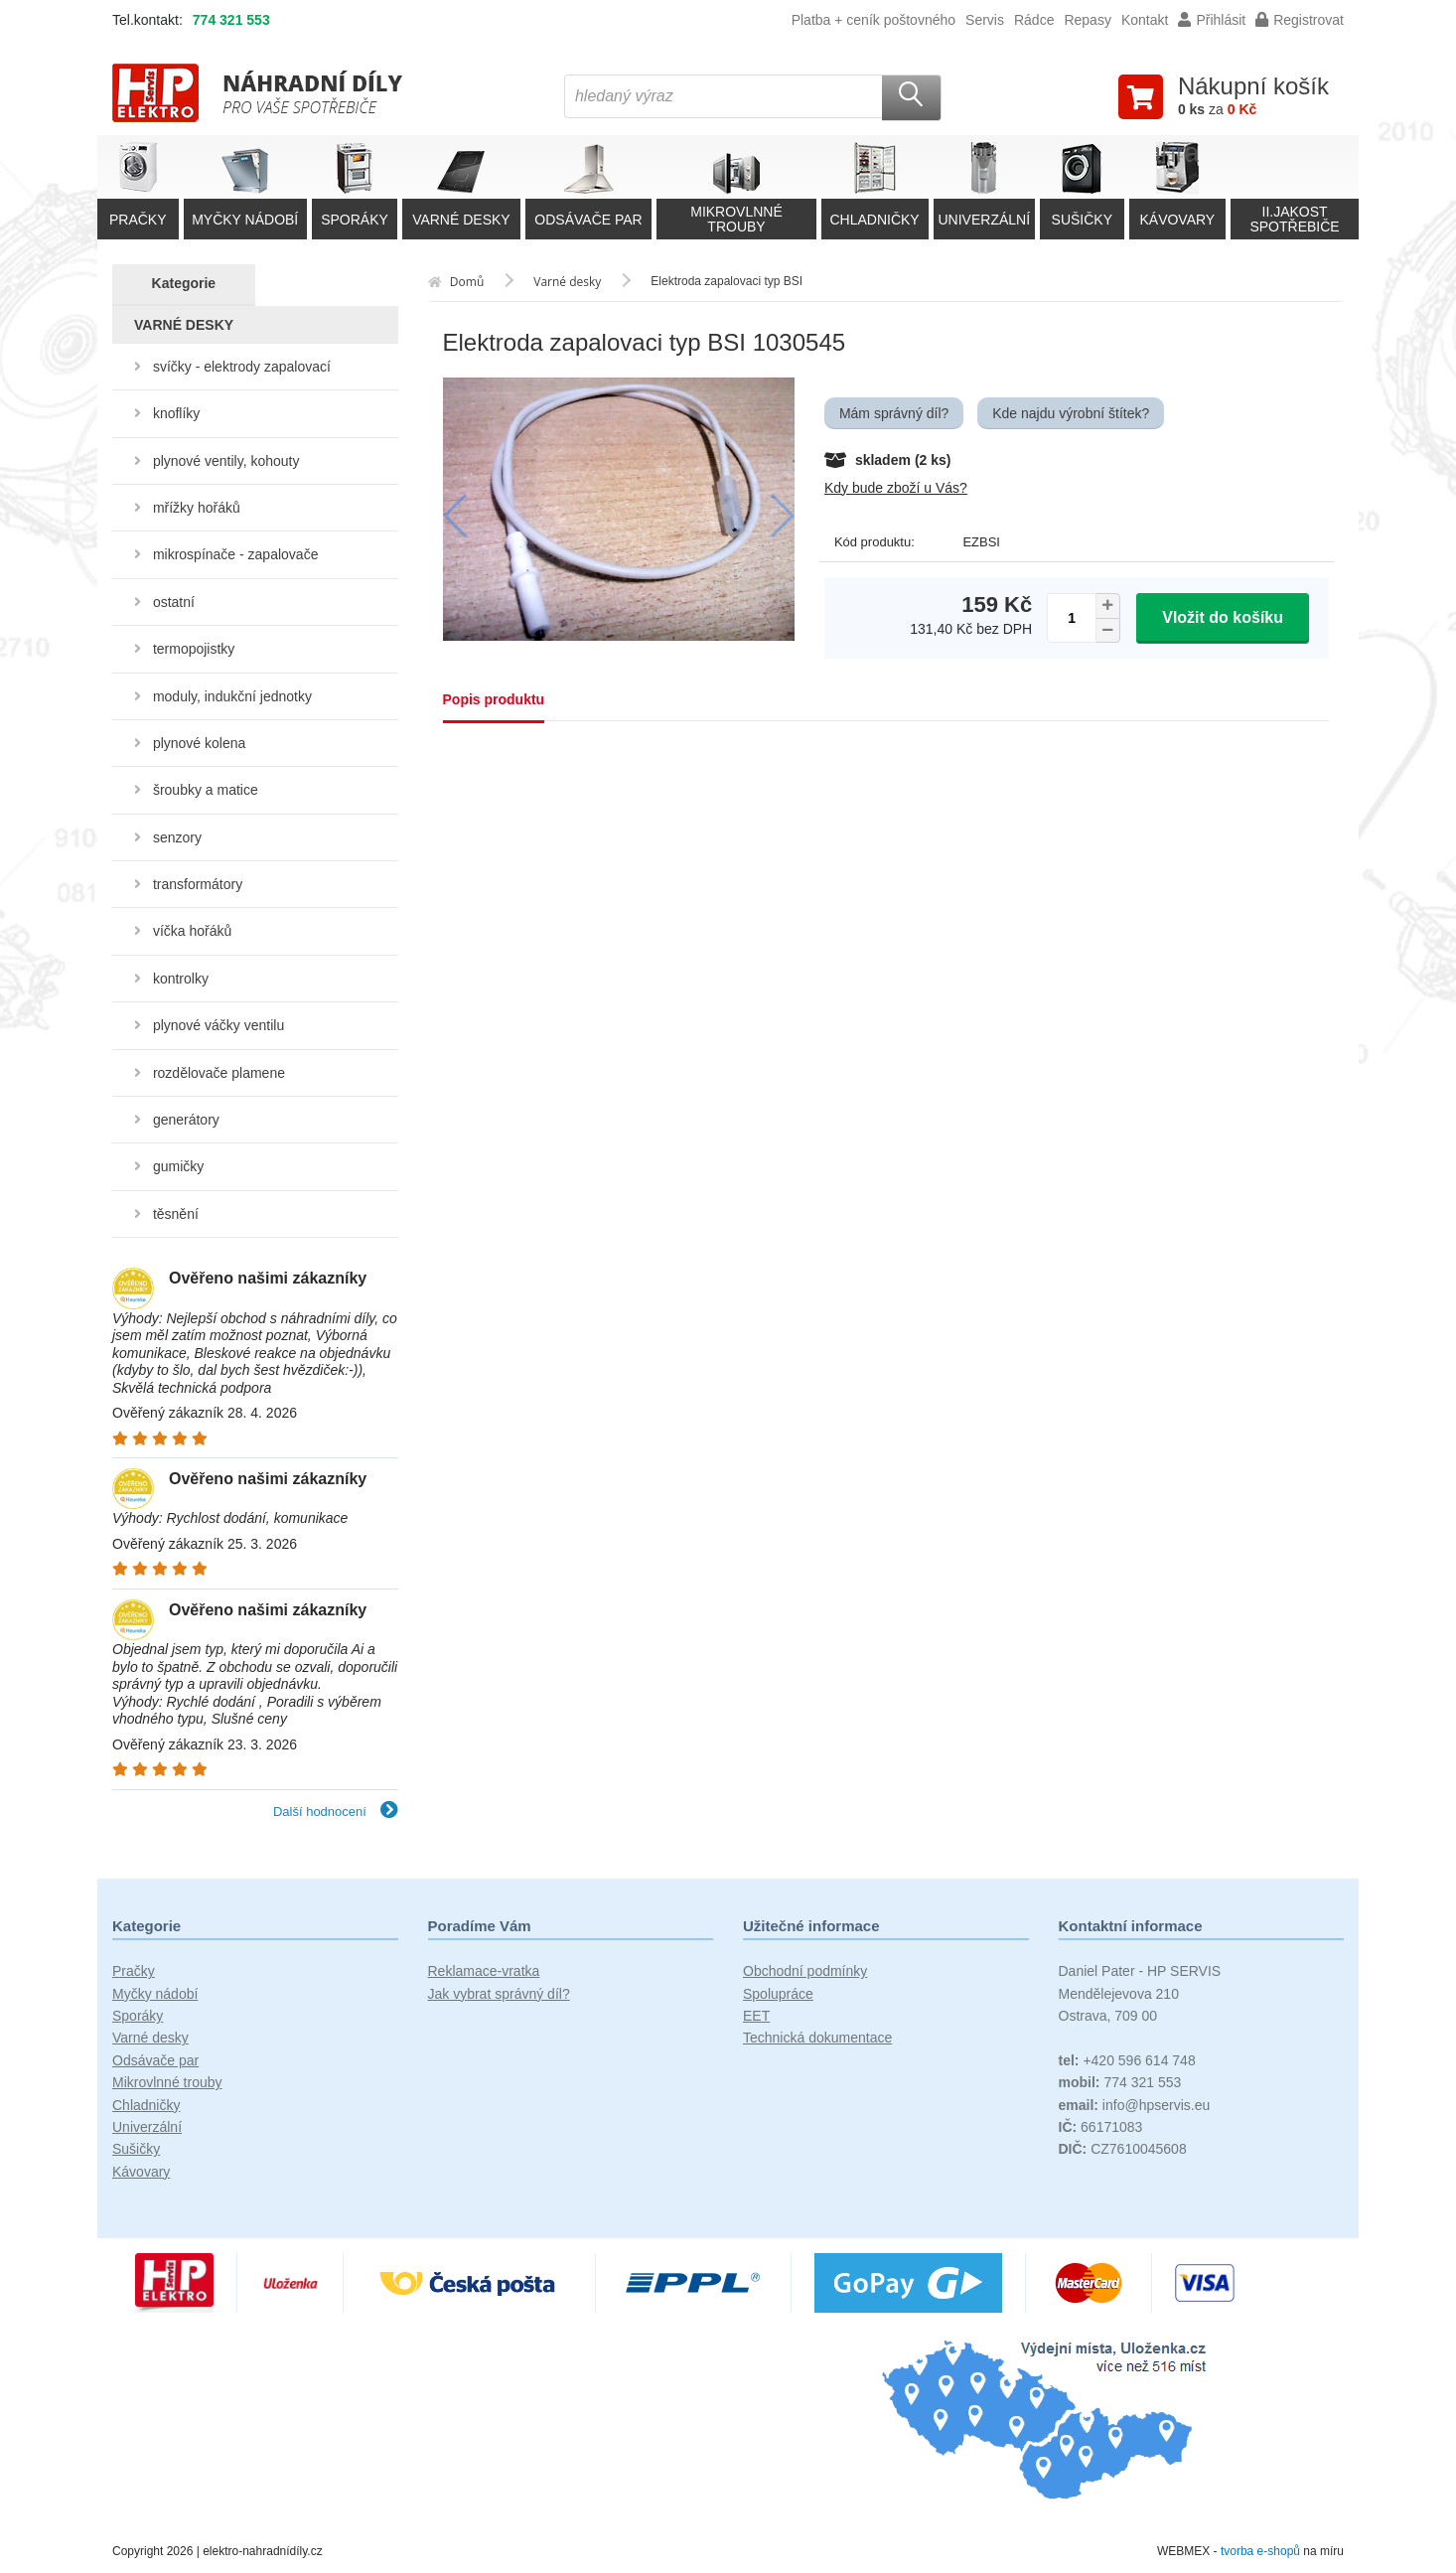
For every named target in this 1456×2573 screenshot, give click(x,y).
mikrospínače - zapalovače (236, 554)
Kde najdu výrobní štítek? (1070, 413)
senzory (177, 837)
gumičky (178, 1166)
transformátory (197, 884)
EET (756, 2016)
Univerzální (147, 2127)
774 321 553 (231, 20)
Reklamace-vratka (484, 1971)
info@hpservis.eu (1135, 2105)
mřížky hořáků (196, 508)
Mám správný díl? (893, 413)
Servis (984, 20)
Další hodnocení (335, 1811)
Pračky (133, 1971)
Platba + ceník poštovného (873, 20)
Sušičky (136, 2149)
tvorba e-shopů (1260, 2551)
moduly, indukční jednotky (232, 696)
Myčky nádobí (155, 1994)
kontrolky (181, 978)
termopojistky (193, 649)
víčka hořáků (192, 931)
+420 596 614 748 (1127, 2060)
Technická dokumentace (817, 2037)
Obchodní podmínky (805, 1971)
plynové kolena (199, 743)
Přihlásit (1211, 20)
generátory (186, 1120)
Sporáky (137, 2016)
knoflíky (176, 413)
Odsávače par (155, 2060)
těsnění (176, 1214)
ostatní (174, 602)
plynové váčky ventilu (218, 1025)
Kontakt (1144, 20)
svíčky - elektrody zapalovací (242, 367)
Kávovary (141, 2172)
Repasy (1087, 20)
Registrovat (1299, 20)
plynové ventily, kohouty (226, 461)
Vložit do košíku (1222, 617)
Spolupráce (778, 1994)
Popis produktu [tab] (494, 699)
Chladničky (146, 2105)
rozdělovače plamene (219, 1073)
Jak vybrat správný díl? (499, 1994)
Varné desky (150, 2037)
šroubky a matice (205, 790)
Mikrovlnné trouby (167, 2082)
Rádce (1034, 20)
